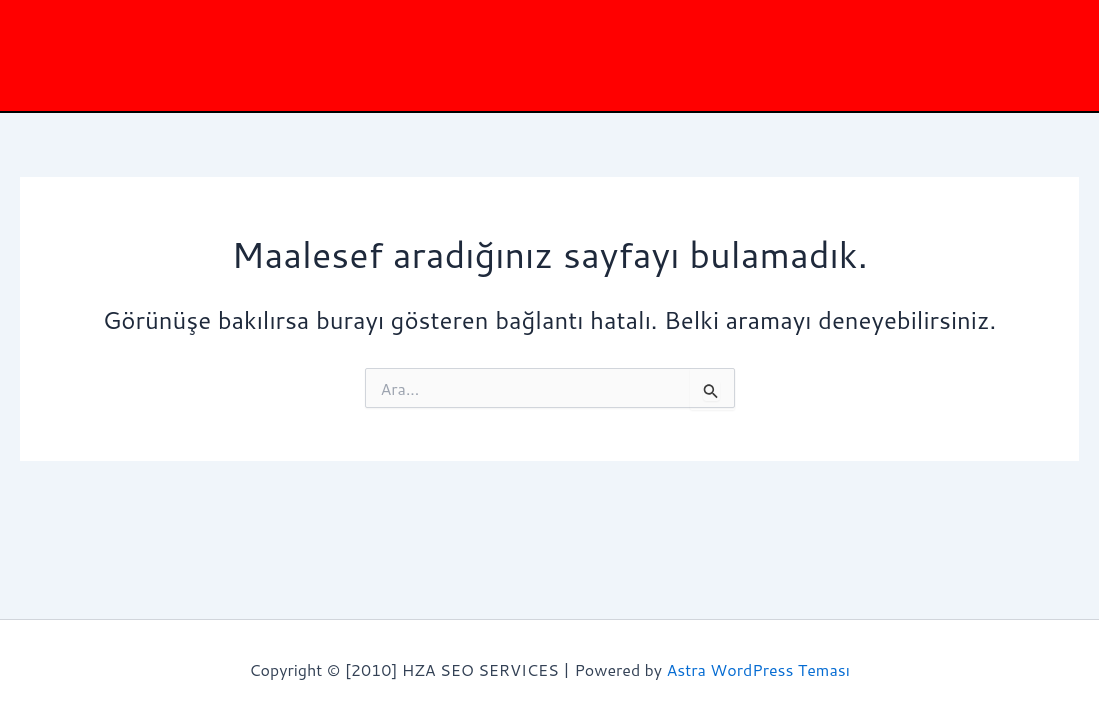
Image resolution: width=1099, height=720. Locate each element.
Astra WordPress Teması (758, 669)
